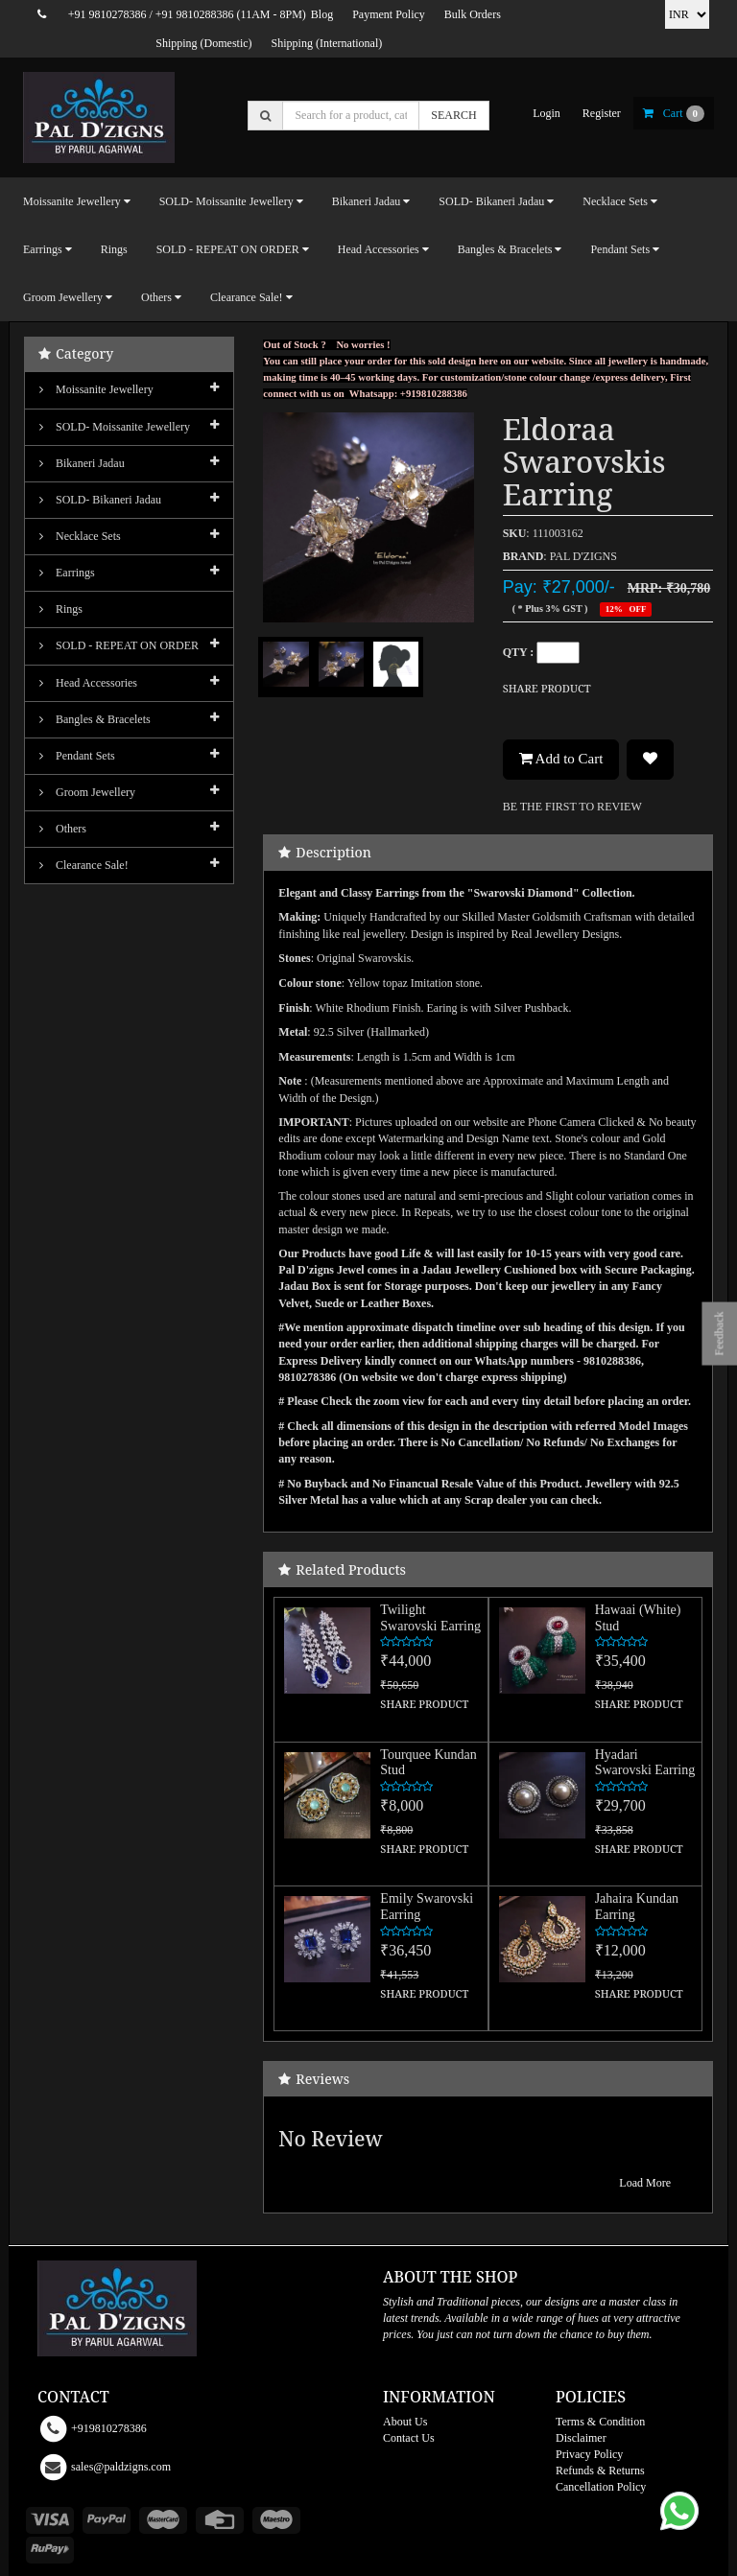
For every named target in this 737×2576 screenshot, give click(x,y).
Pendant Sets (77, 755)
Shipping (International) (327, 43)
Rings (114, 249)
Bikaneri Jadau (82, 463)
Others (62, 828)
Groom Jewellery (87, 792)
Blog (322, 14)
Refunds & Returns (600, 2444)
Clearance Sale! (84, 865)
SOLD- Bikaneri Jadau (100, 499)
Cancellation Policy (601, 2461)
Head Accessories (88, 683)
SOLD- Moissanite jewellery (114, 426)
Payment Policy (388, 14)
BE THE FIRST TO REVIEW (572, 780)
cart (673, 113)
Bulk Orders (472, 14)
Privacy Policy (589, 2428)
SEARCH (453, 115)
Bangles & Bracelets (95, 719)
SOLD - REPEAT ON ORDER (119, 645)
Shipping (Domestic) (203, 43)
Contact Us (409, 2412)
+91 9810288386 (194, 14)
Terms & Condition (600, 2395)
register (601, 113)
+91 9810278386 (107, 14)
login (546, 113)
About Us (405, 2395)
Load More (645, 2157)
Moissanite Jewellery (96, 389)
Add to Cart (561, 732)
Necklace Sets (80, 536)
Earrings (67, 572)
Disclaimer (581, 2412)
